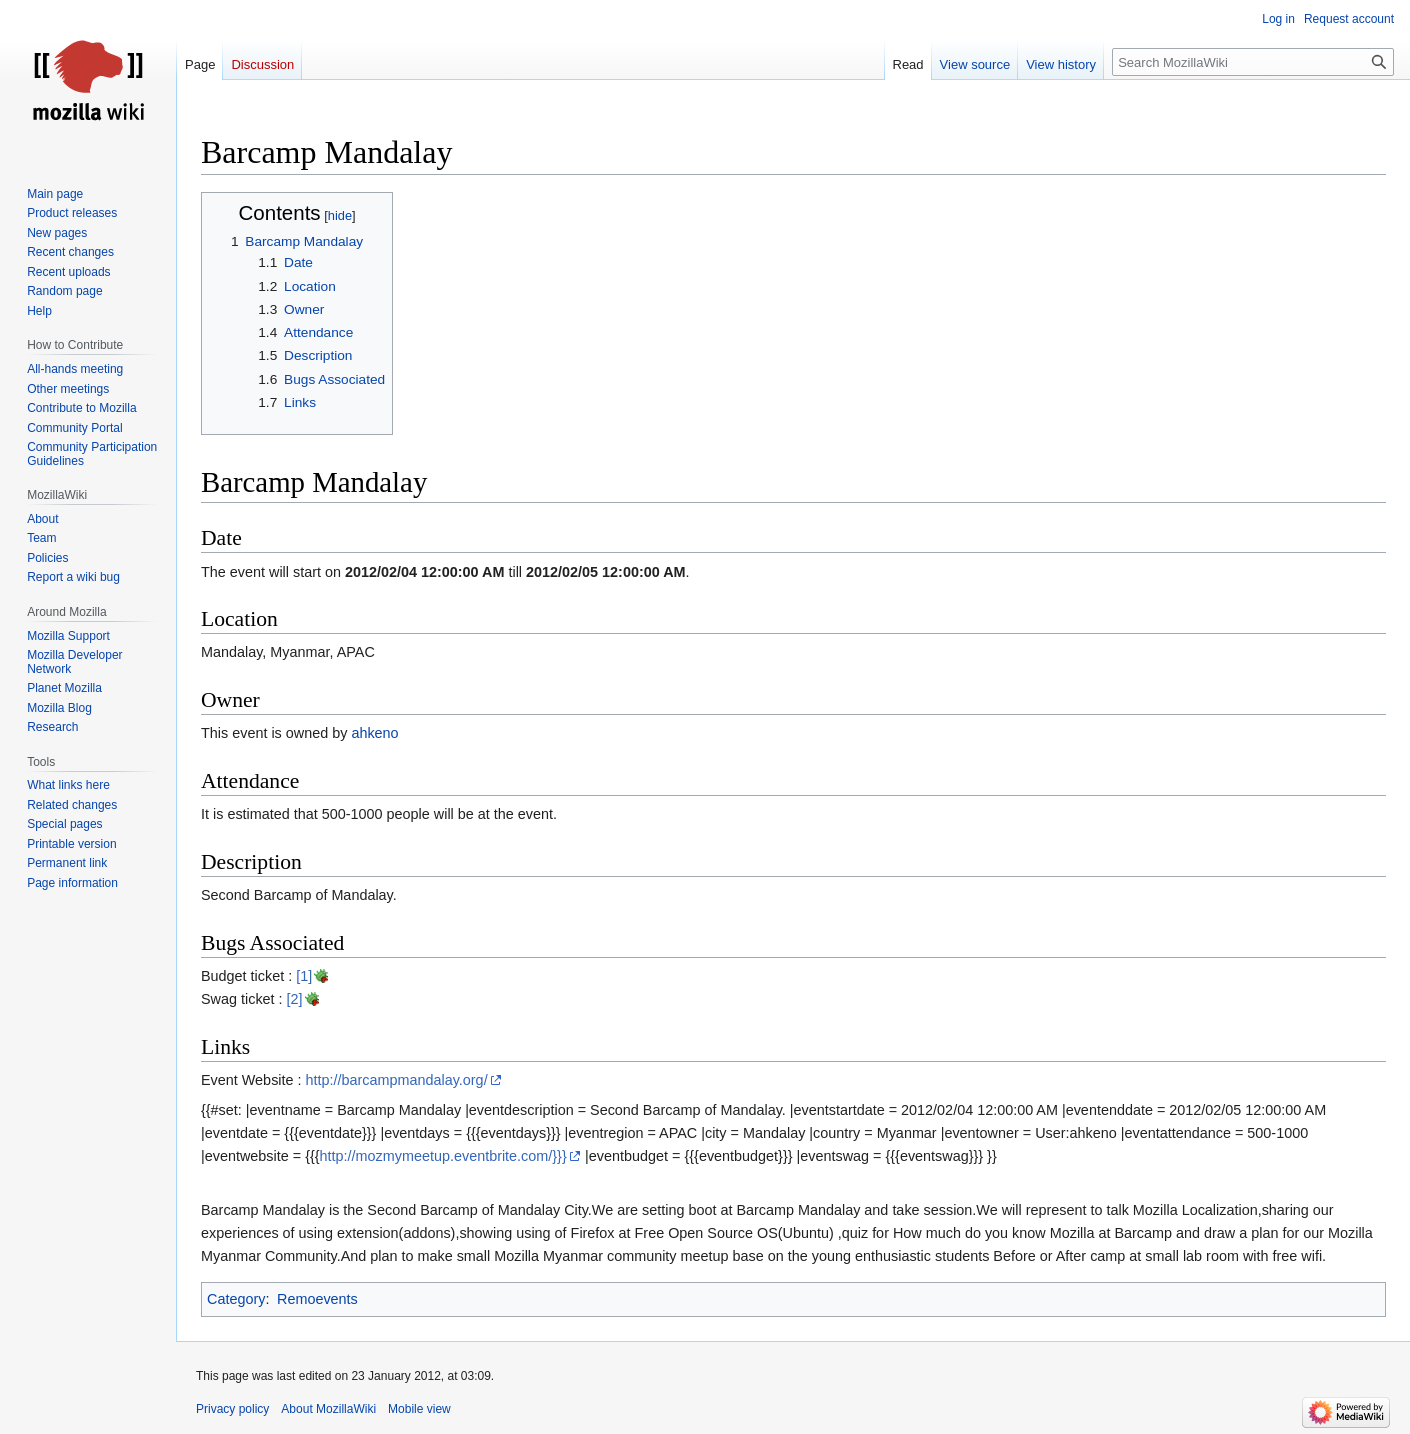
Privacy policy (232, 1409)
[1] (304, 976)
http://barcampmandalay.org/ (397, 1080)
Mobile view (419, 1409)
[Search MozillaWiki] (1253, 62)
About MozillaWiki (328, 1409)
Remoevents (317, 1299)
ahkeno (374, 733)
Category (236, 1299)
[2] (295, 999)
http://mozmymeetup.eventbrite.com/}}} (443, 1156)
